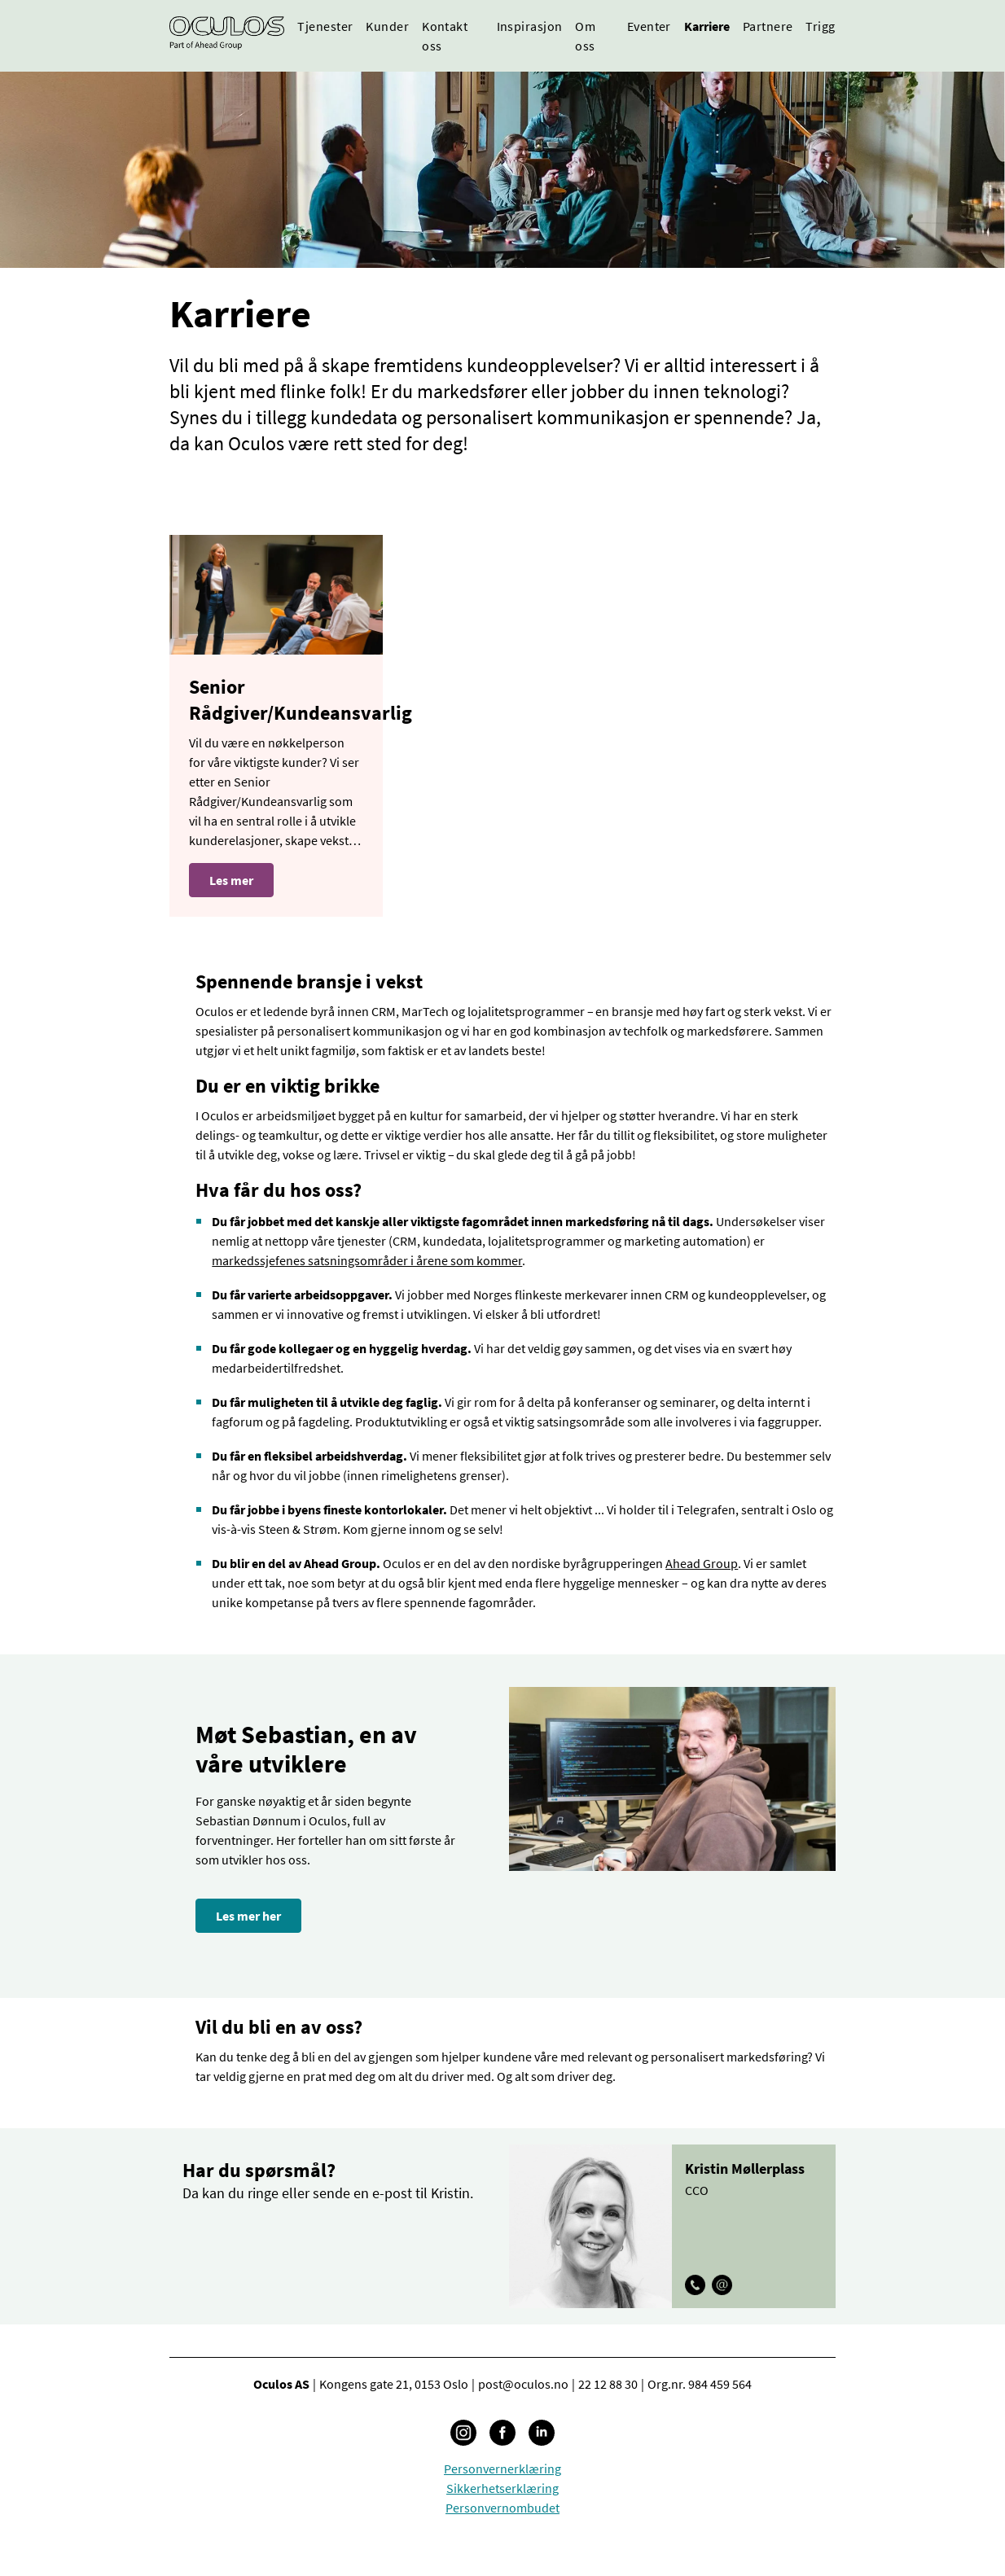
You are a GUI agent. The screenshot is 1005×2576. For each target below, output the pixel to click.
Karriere (707, 26)
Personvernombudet (502, 2507)
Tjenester (325, 26)
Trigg (820, 26)
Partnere (768, 26)
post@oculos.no (523, 2384)
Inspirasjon (530, 26)
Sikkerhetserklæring (502, 2488)
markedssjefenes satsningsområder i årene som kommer (367, 1260)
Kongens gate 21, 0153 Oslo (393, 2384)
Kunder (387, 26)
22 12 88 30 (608, 2384)
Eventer (649, 26)
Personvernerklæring (502, 2468)
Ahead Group (701, 1563)
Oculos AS (281, 2384)
